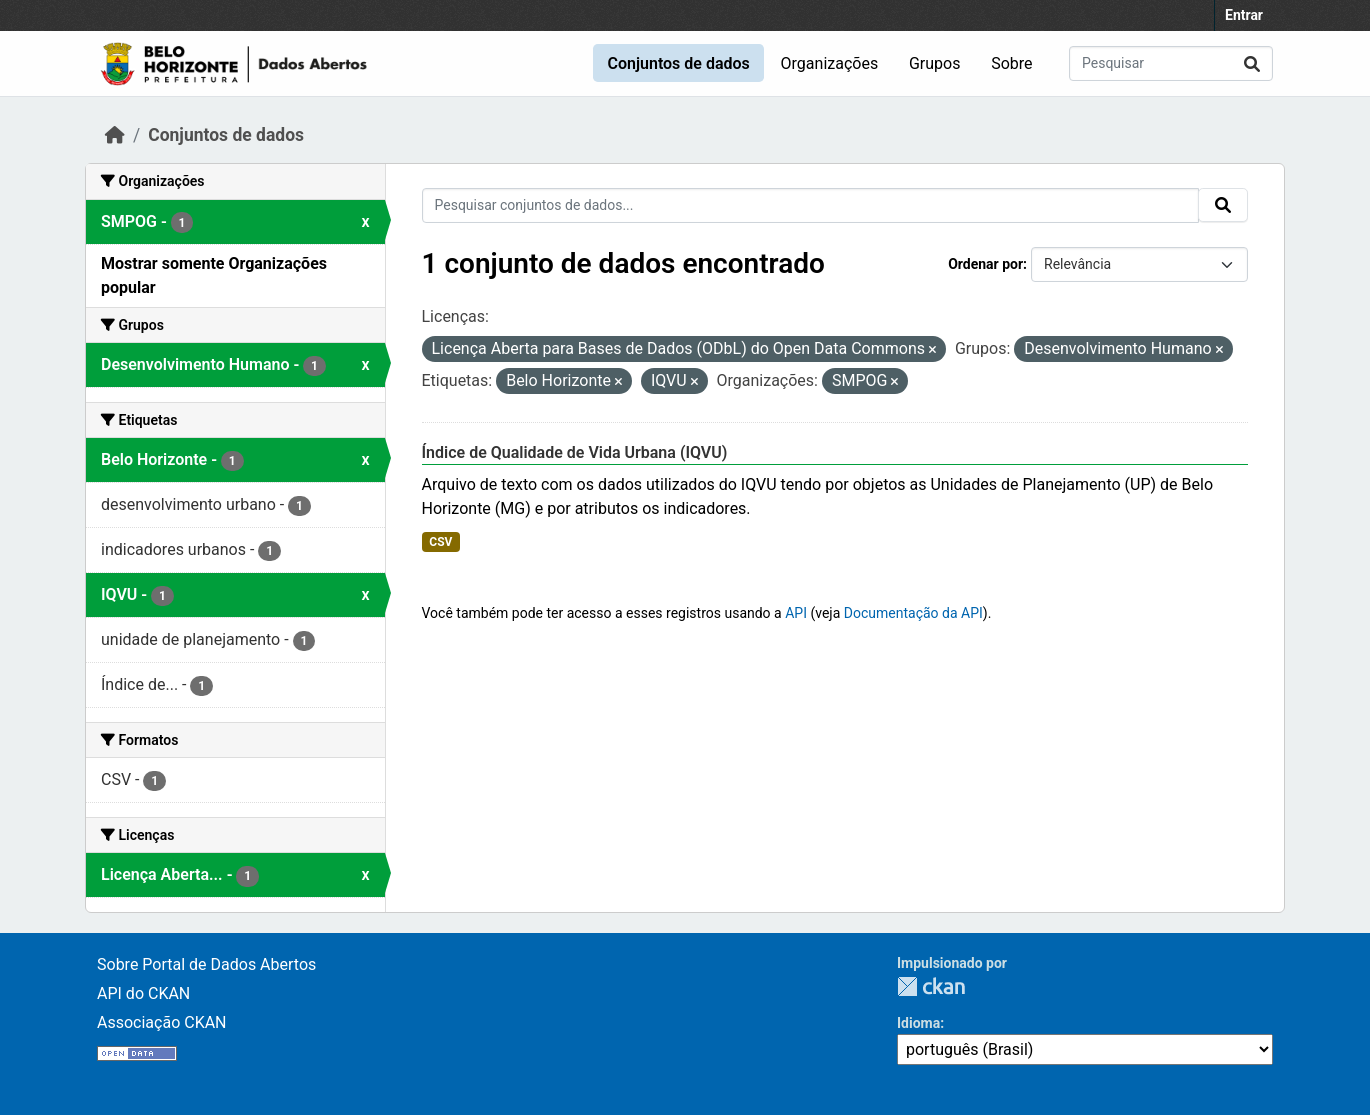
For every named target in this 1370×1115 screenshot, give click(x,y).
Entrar (1244, 15)
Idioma (918, 1023)
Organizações (830, 63)
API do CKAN (143, 993)
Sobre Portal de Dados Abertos (206, 964)
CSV (440, 542)
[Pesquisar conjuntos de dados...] (1171, 63)
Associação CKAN (162, 1022)
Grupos (935, 63)
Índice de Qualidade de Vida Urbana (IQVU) (575, 452)
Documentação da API (913, 613)
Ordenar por (985, 264)
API (796, 613)
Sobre (1011, 63)
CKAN (931, 986)
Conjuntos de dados (678, 63)
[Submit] (1252, 63)
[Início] (115, 135)
